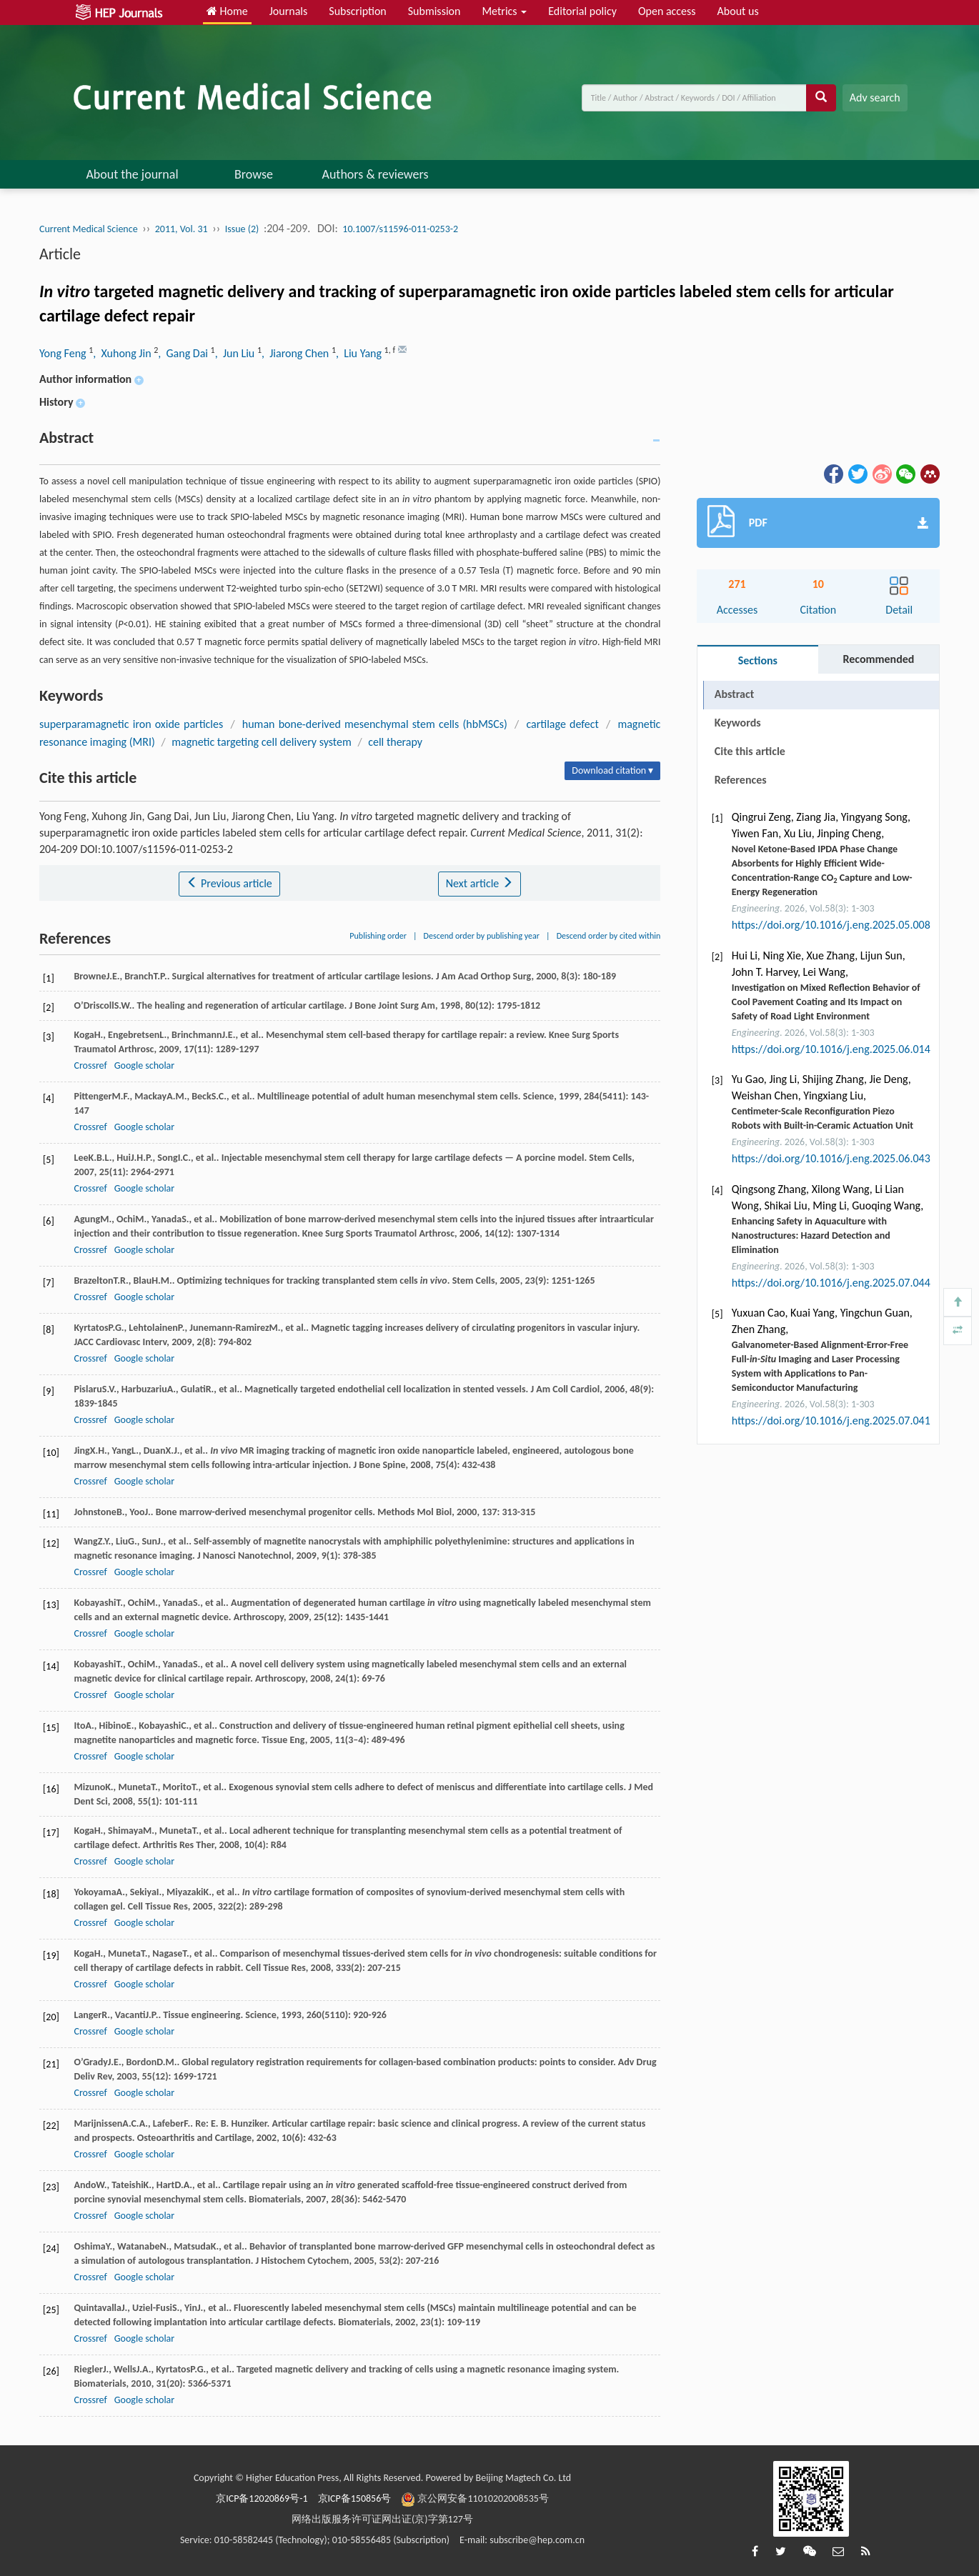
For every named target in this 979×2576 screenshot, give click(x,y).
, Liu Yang (360, 353)
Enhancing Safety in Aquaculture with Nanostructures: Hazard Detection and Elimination (811, 1235)
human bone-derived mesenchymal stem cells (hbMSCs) (374, 724)
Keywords (738, 722)
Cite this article (750, 751)
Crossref (90, 1065)
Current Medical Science (88, 229)
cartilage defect (562, 724)
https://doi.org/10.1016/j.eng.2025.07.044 (831, 1282)
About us (738, 11)
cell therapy (395, 742)
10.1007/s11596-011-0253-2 (400, 229)
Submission (434, 11)
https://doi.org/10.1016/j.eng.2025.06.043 (831, 1158)
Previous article (229, 883)
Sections (757, 660)
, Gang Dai (184, 353)
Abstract (734, 694)
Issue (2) (242, 229)
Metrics (504, 11)
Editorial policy (582, 11)
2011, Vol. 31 (181, 229)
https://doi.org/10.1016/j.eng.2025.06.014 (831, 1049)
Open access (667, 11)
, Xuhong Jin (123, 353)
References (741, 780)
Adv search (875, 97)
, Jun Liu (236, 353)
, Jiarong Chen (297, 353)
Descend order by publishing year (482, 936)
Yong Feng (64, 353)
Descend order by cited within (609, 936)
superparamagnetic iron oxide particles (131, 724)
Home (227, 11)
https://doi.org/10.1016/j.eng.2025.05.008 (831, 925)
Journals (288, 11)
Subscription (357, 11)
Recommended (878, 659)
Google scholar (144, 1065)
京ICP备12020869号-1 (261, 2498)
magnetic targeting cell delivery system (262, 742)
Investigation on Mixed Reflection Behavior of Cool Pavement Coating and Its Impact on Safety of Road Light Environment (826, 1002)
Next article (479, 883)
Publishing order (378, 936)
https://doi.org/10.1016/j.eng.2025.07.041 (831, 1420)
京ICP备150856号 (355, 2498)
